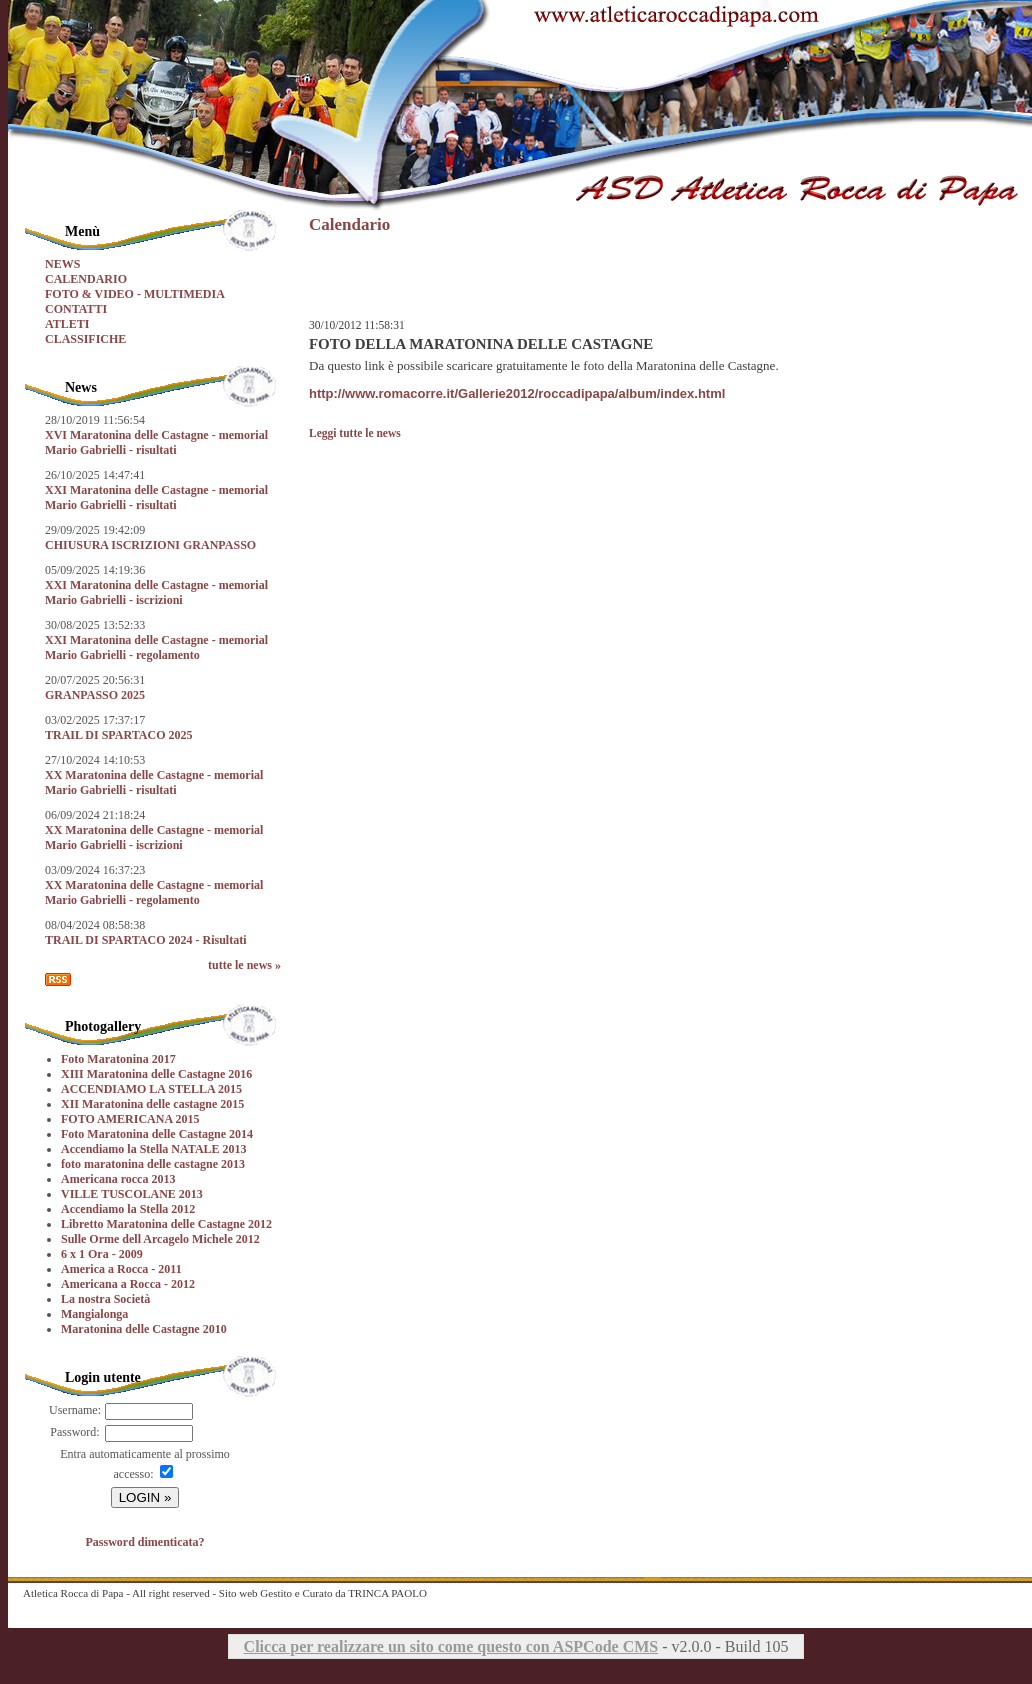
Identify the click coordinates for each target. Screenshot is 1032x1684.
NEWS (62, 264)
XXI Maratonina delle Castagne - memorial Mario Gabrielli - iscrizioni (156, 592)
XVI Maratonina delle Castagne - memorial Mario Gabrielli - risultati (156, 442)
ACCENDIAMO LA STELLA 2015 (151, 1089)
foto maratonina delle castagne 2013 (153, 1164)
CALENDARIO (86, 279)
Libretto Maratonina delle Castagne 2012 (166, 1224)
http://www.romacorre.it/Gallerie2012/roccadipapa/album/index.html (517, 393)
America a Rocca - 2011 (121, 1269)
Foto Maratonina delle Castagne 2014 (157, 1134)
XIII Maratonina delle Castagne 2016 (156, 1074)
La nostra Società (105, 1299)
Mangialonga (94, 1314)
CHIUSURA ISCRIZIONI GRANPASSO (150, 545)
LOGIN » (145, 1497)
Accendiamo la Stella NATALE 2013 (154, 1149)
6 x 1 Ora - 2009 (102, 1254)
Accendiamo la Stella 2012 (128, 1209)
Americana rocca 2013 (118, 1179)
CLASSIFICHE (85, 339)
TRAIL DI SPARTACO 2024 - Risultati (146, 940)
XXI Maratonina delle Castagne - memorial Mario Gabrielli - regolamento (156, 647)
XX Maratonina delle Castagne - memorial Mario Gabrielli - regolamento (154, 892)
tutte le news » (244, 965)
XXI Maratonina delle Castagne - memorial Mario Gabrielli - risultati (156, 497)
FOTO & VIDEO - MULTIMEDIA (135, 294)
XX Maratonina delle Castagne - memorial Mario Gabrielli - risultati (154, 782)
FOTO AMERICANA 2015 (130, 1119)
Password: (74, 1432)
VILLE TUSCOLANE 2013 (132, 1194)
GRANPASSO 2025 (95, 695)
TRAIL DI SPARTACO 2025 (119, 735)
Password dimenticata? (145, 1542)
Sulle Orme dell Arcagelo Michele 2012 (160, 1239)
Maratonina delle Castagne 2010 (144, 1329)
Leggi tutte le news (355, 433)
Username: (75, 1410)
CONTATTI (76, 309)
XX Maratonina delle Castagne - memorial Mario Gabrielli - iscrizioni (154, 837)
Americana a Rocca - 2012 (128, 1284)
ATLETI (67, 324)
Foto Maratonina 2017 (118, 1059)
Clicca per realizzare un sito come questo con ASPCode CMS (451, 1646)
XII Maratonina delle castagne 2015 (152, 1104)
